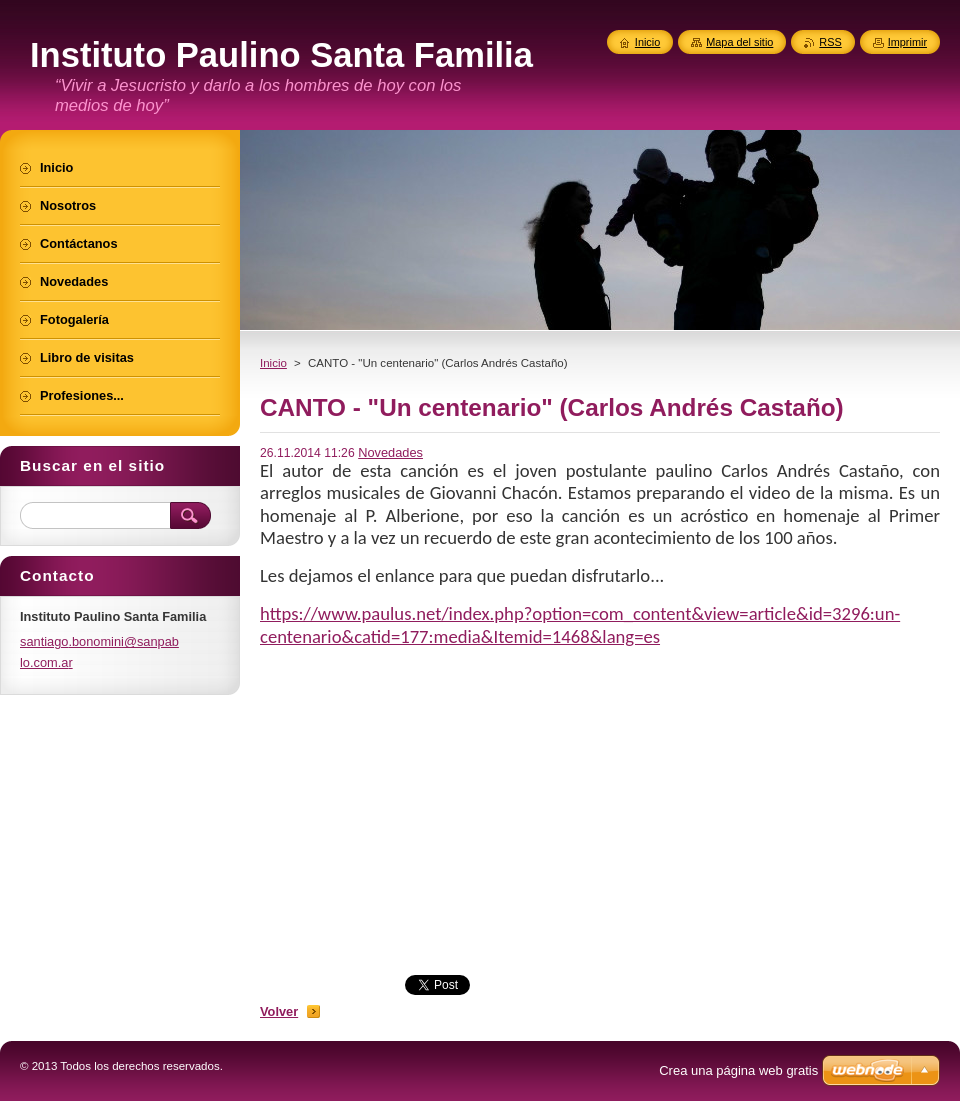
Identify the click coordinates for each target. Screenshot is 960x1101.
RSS (830, 42)
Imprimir (907, 42)
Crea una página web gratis (738, 1070)
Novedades (390, 452)
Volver (279, 1011)
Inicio (273, 363)
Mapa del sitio (739, 42)
